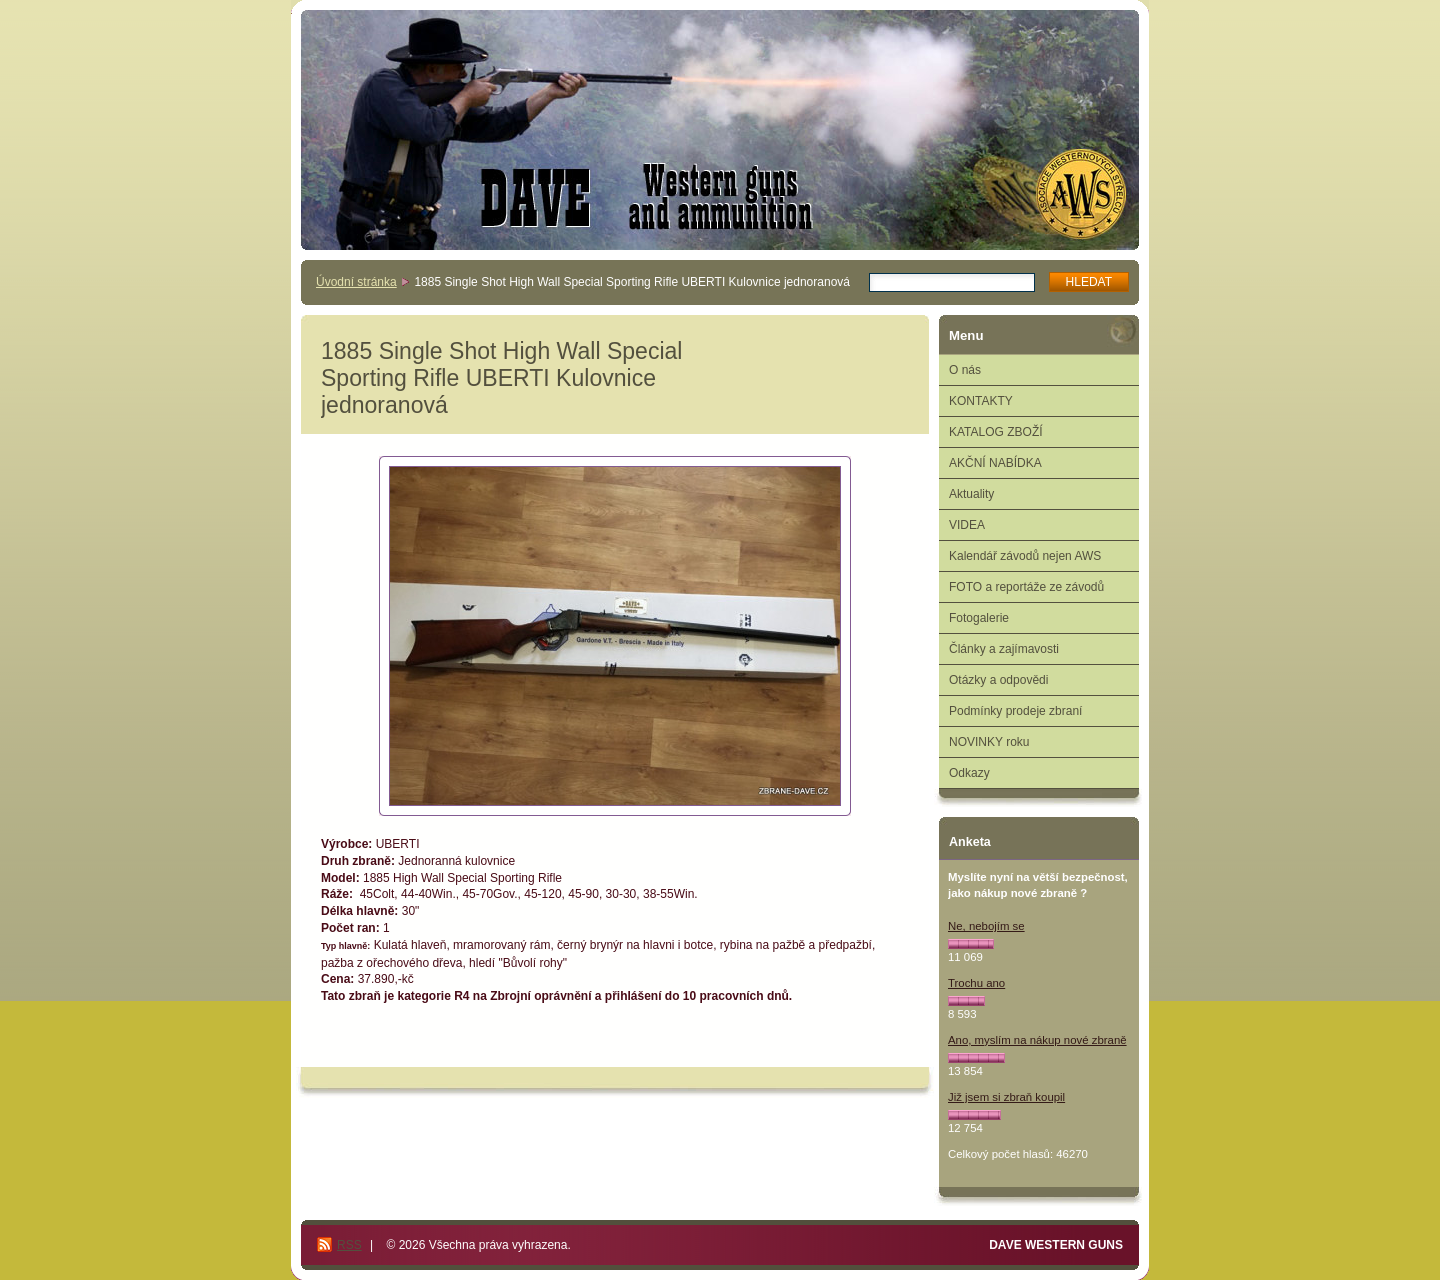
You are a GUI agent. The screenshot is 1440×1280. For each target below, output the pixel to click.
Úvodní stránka (356, 282)
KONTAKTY (981, 401)
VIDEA (967, 525)
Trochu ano (976, 983)
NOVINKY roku (989, 742)
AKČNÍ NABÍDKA (995, 463)
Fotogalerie (979, 618)
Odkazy (969, 773)
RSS (349, 1245)
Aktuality (971, 494)
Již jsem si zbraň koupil (1006, 1097)
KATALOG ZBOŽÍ (996, 432)
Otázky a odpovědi (998, 680)
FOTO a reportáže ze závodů (1026, 587)
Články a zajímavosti (1004, 649)
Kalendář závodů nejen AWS (1025, 556)
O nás (965, 370)
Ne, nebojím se (986, 926)
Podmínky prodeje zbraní (1015, 711)
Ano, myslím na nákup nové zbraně (1037, 1040)
